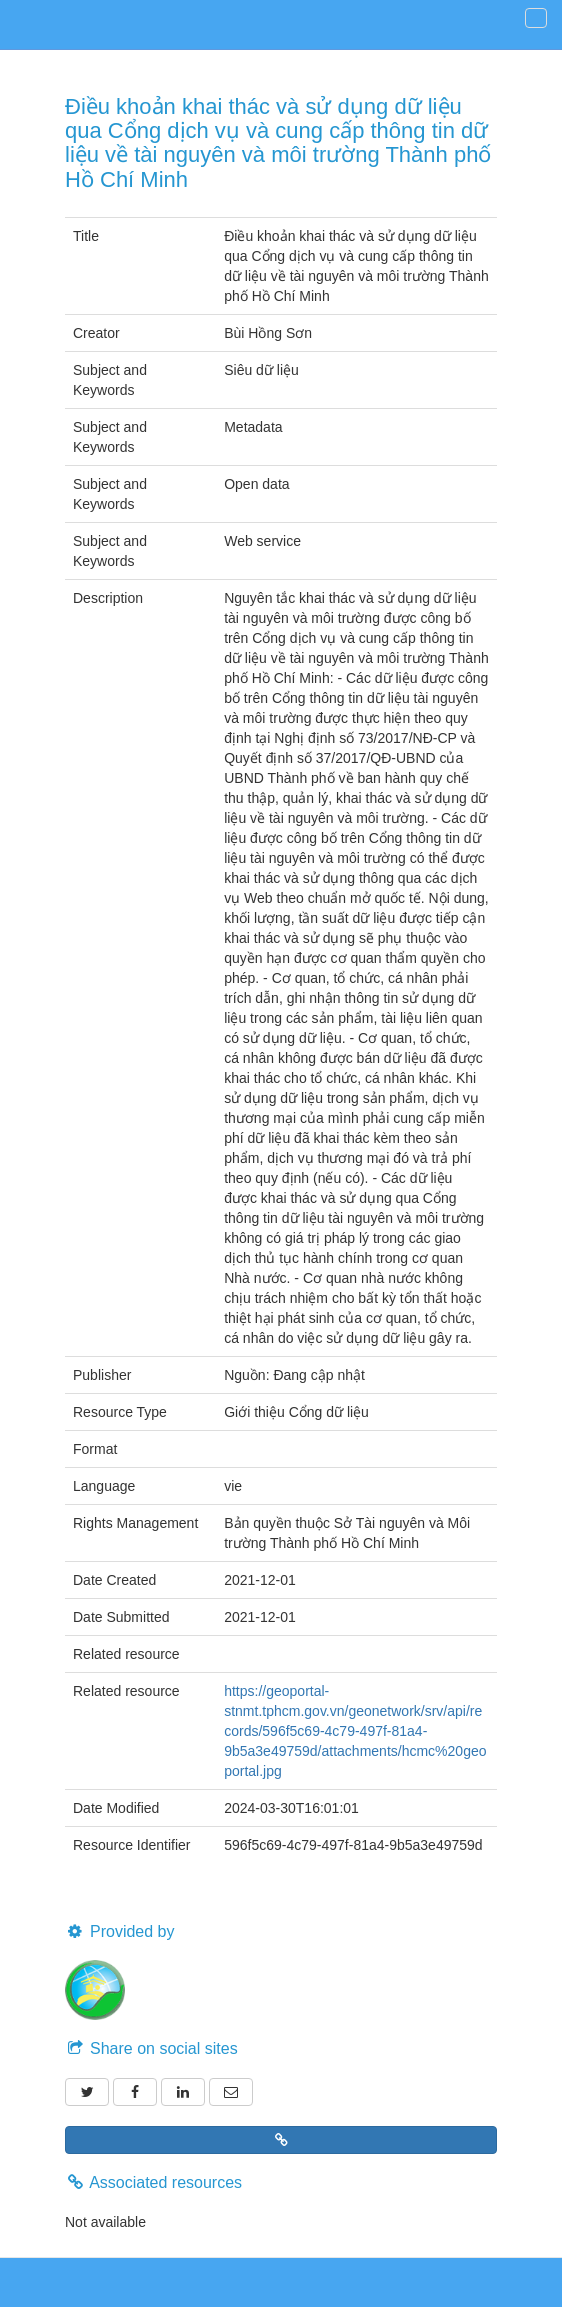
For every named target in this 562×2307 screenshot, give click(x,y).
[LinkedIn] (183, 2092)
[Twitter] (87, 2092)
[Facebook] (135, 2092)
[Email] (231, 2092)
